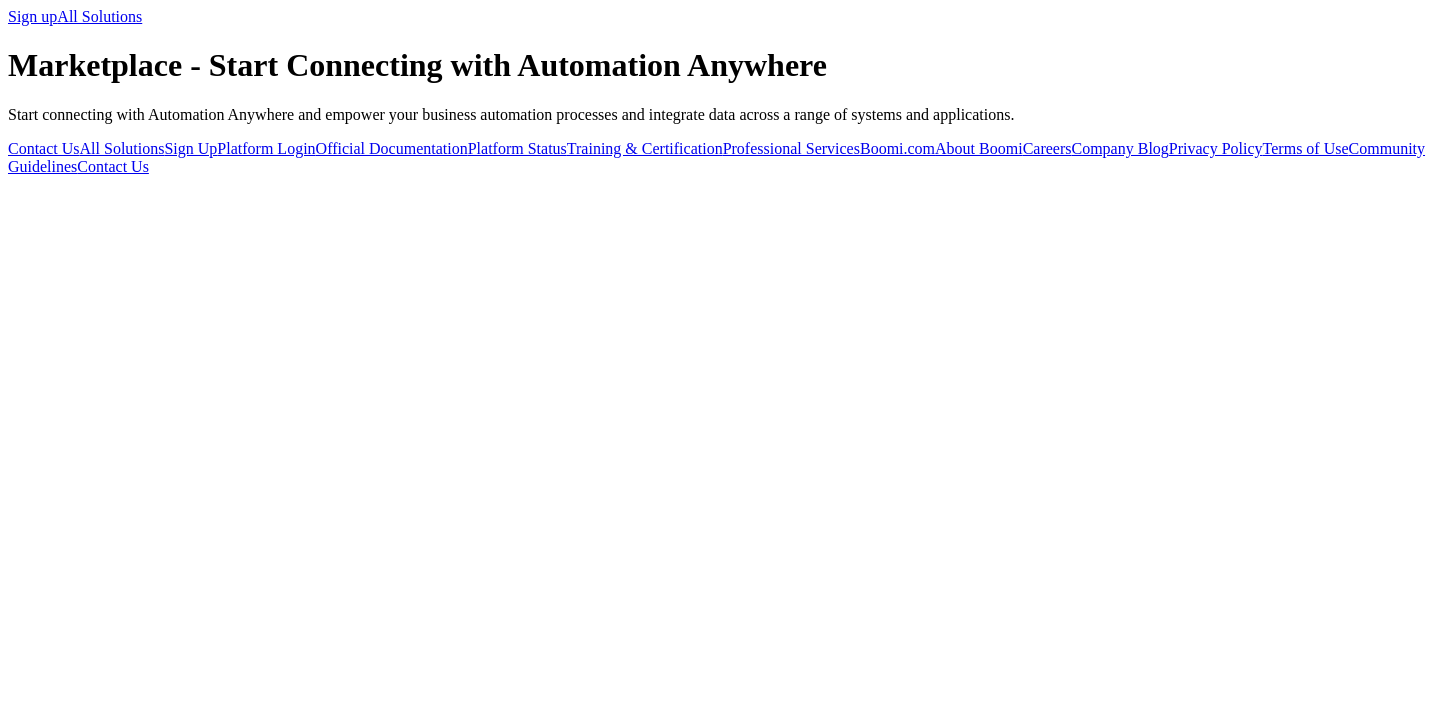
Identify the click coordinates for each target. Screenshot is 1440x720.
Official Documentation (392, 148)
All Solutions (99, 16)
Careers (1047, 148)
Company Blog (1119, 148)
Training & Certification (645, 148)
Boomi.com (897, 148)
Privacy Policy (1216, 148)
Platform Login (266, 148)
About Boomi (979, 148)
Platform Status (517, 148)
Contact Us (44, 148)
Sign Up (190, 148)
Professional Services (791, 148)
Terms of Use (1306, 148)
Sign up (32, 16)
